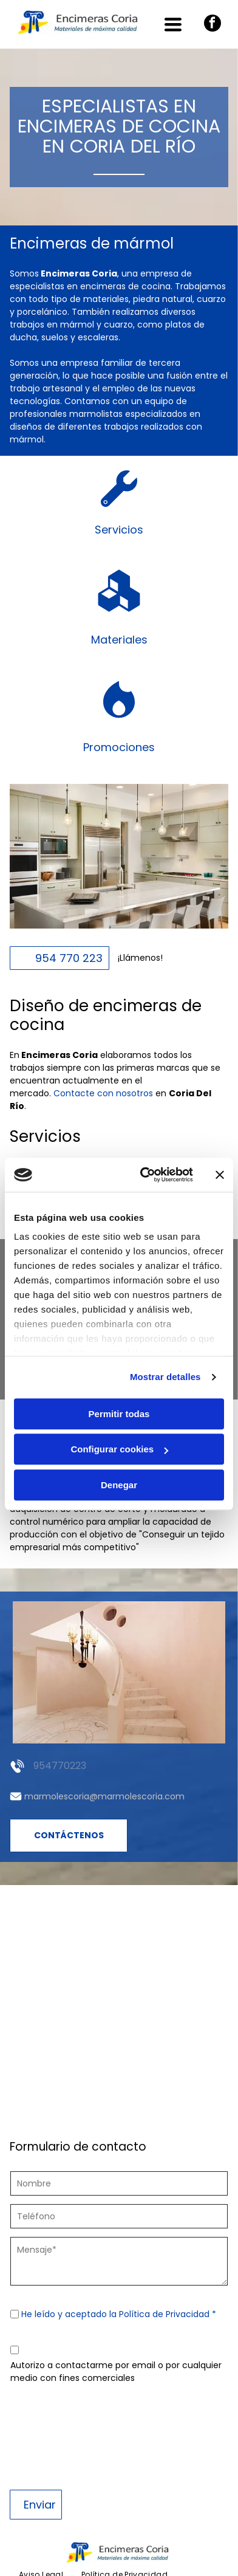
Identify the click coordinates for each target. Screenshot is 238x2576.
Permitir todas (119, 1367)
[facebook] (212, 25)
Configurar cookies (119, 1403)
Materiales (119, 639)
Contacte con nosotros (103, 1093)
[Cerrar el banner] (220, 1128)
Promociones (119, 747)
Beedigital (209, 2558)
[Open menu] (173, 24)
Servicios (119, 529)
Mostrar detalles (165, 1331)
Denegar (119, 1439)
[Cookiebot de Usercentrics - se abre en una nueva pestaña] (144, 1129)
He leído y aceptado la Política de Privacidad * (118, 2314)
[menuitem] (41, 2482)
